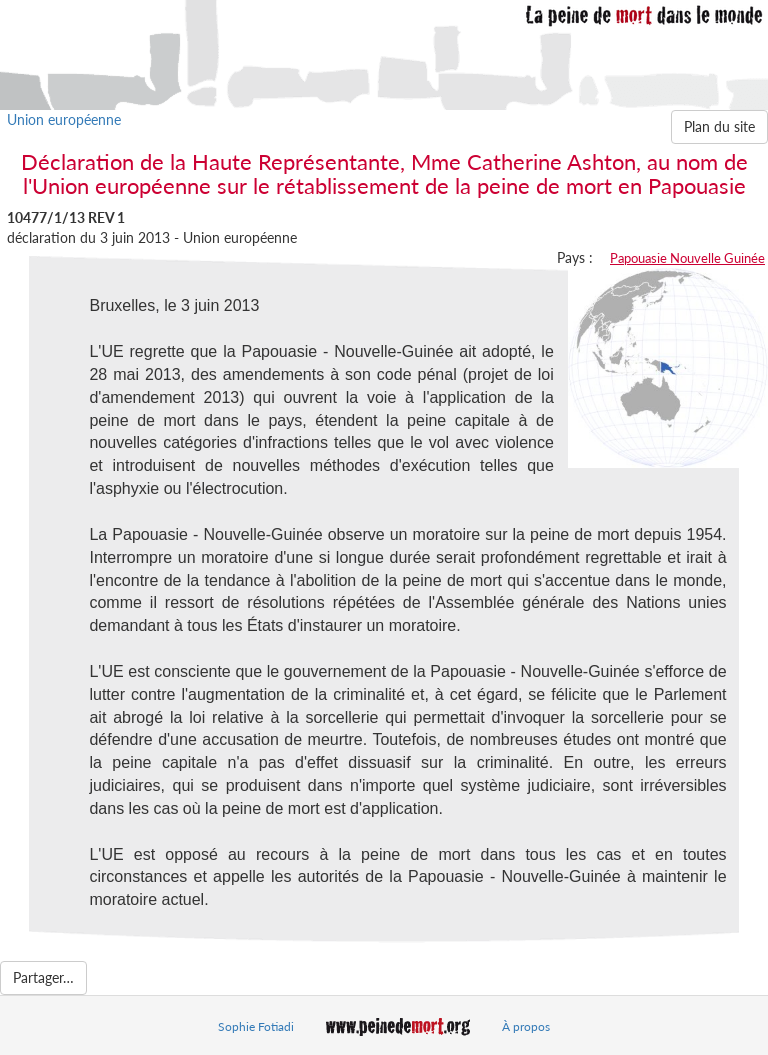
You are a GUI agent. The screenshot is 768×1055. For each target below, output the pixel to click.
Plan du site (719, 126)
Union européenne (64, 119)
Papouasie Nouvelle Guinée (687, 258)
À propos (526, 1026)
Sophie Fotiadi (256, 1026)
